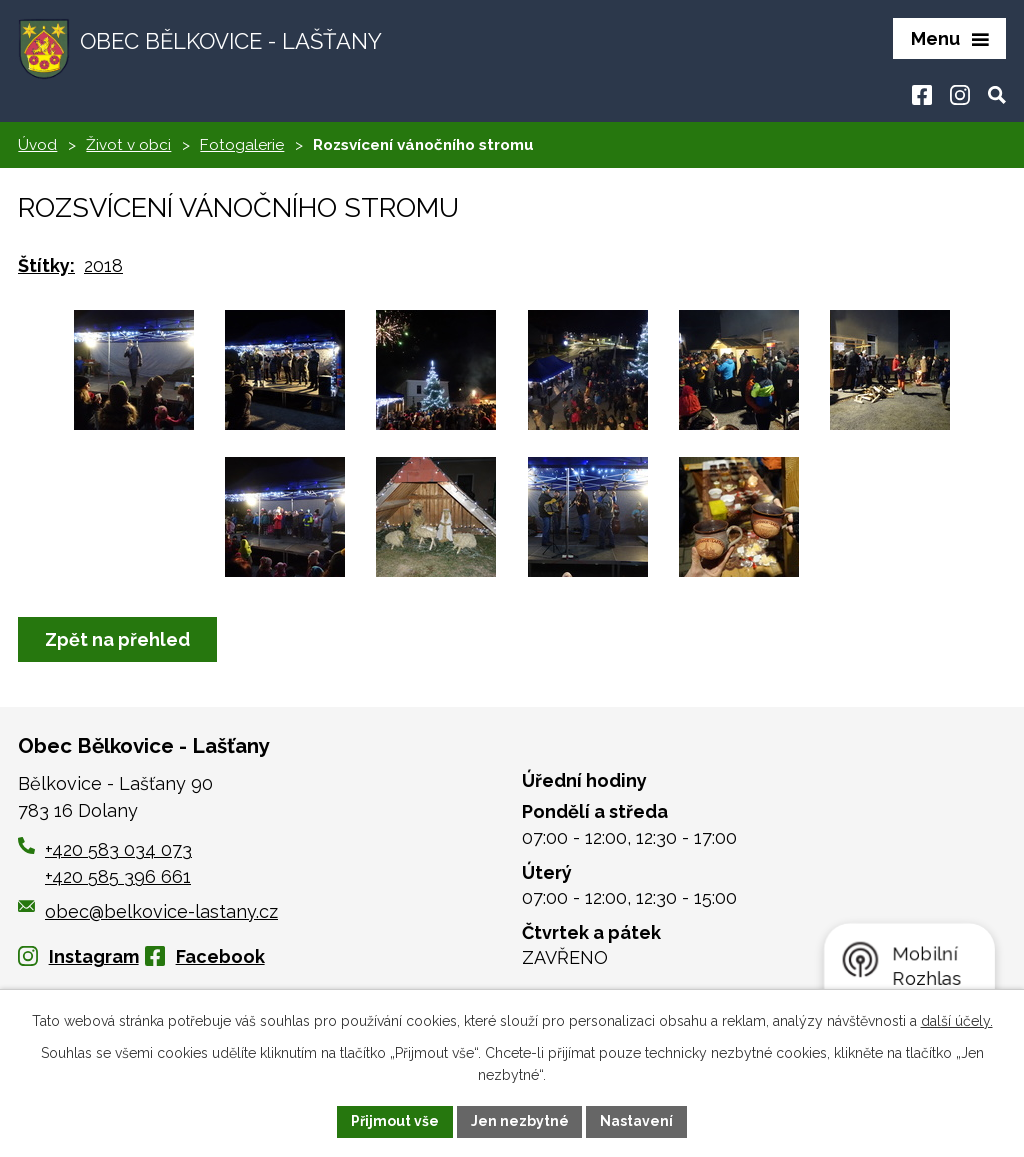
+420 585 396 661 (118, 877)
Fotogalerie (242, 145)
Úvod (37, 145)
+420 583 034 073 (118, 850)
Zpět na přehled (117, 639)
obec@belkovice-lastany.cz (148, 911)
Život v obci (128, 145)
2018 (103, 265)
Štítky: (46, 265)
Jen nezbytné (520, 1121)
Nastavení (637, 1121)
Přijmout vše (395, 1121)
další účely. (957, 1021)
